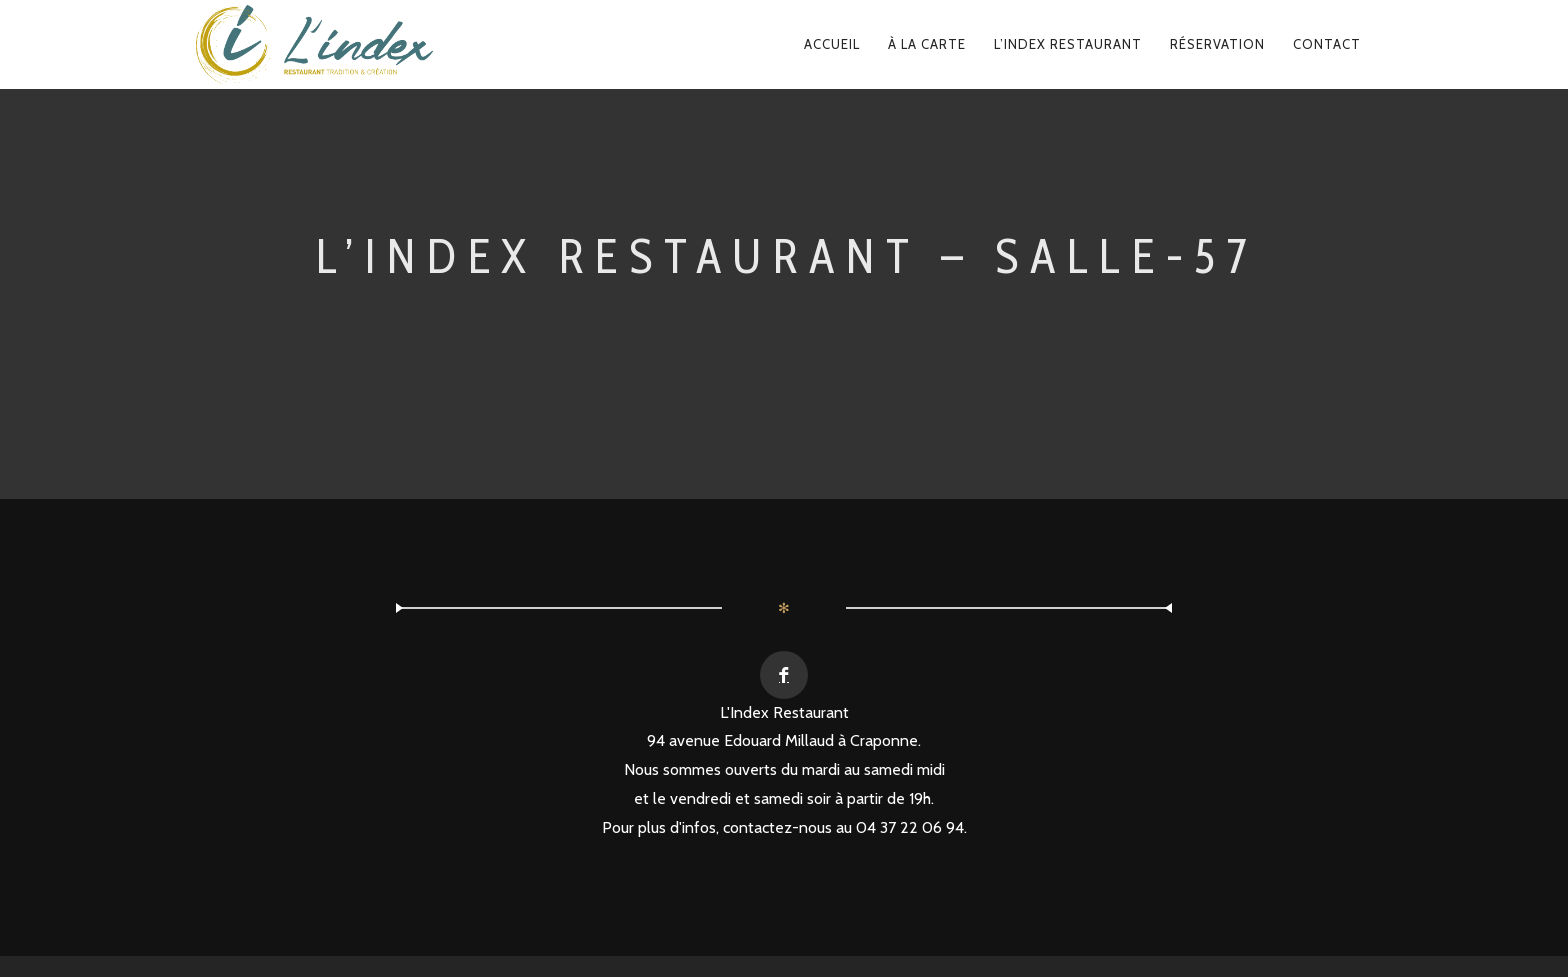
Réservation (1217, 44)
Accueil (832, 44)
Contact (1327, 44)
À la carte (927, 44)
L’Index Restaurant (1068, 44)
